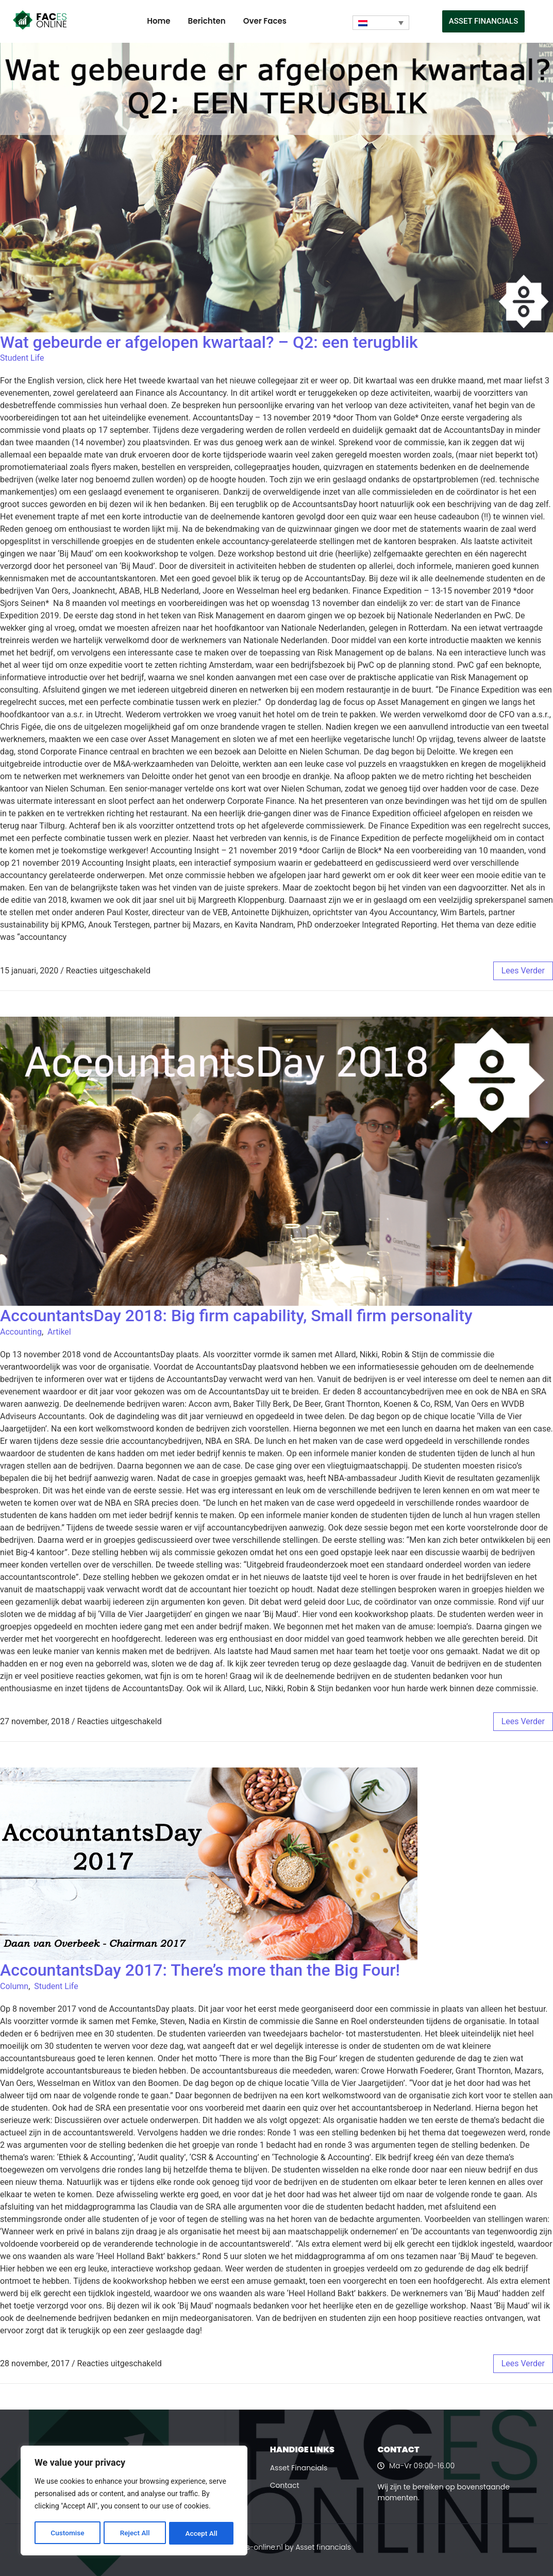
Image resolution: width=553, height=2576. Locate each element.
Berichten (207, 20)
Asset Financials (299, 2468)
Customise (67, 2533)
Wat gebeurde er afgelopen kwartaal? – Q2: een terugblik (209, 342)
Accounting (21, 1332)
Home (158, 20)
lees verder (523, 970)
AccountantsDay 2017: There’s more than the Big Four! (200, 1970)
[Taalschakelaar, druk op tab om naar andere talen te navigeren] (381, 22)
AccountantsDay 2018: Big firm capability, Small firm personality (236, 1315)
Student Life (22, 358)
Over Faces (265, 20)
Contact (284, 2485)
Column (14, 1986)
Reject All (135, 2533)
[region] (134, 2501)
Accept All (201, 2533)
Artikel (59, 1332)
